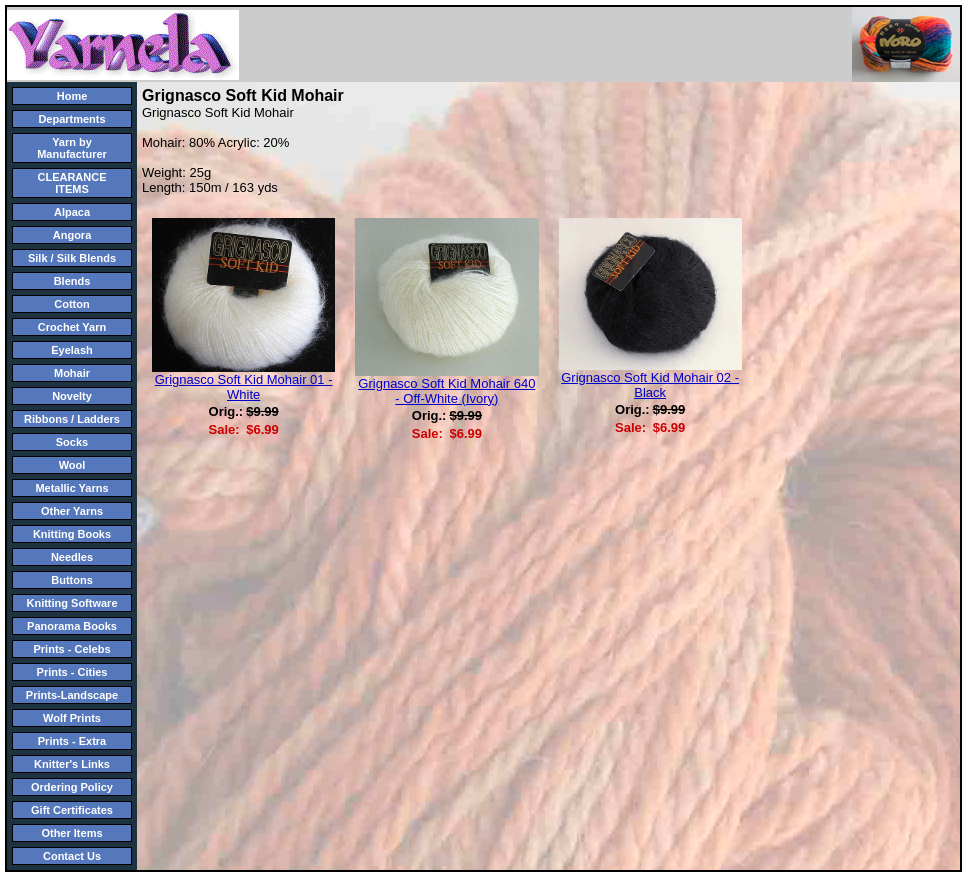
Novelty (72, 396)
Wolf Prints (72, 718)
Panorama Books (72, 626)
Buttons (72, 580)
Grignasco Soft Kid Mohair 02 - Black (650, 385)
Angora (72, 235)
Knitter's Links (72, 764)
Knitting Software (71, 603)
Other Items (71, 833)
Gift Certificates (72, 810)
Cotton (71, 304)
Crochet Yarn (72, 327)
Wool (72, 465)
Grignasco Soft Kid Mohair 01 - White (244, 387)
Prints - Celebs (71, 649)
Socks (72, 442)
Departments (71, 119)
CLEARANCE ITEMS (71, 183)
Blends (72, 281)
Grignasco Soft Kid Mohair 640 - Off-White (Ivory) (446, 391)
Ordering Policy (72, 787)
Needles (72, 557)
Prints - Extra (72, 741)
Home (72, 96)
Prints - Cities (72, 672)
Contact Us (72, 856)
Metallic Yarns (71, 488)
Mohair (72, 373)
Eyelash (72, 350)
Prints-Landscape (72, 695)
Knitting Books (72, 534)
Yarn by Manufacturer (72, 148)
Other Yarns (72, 511)
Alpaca (72, 212)
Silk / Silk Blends (72, 258)
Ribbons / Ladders (72, 419)
